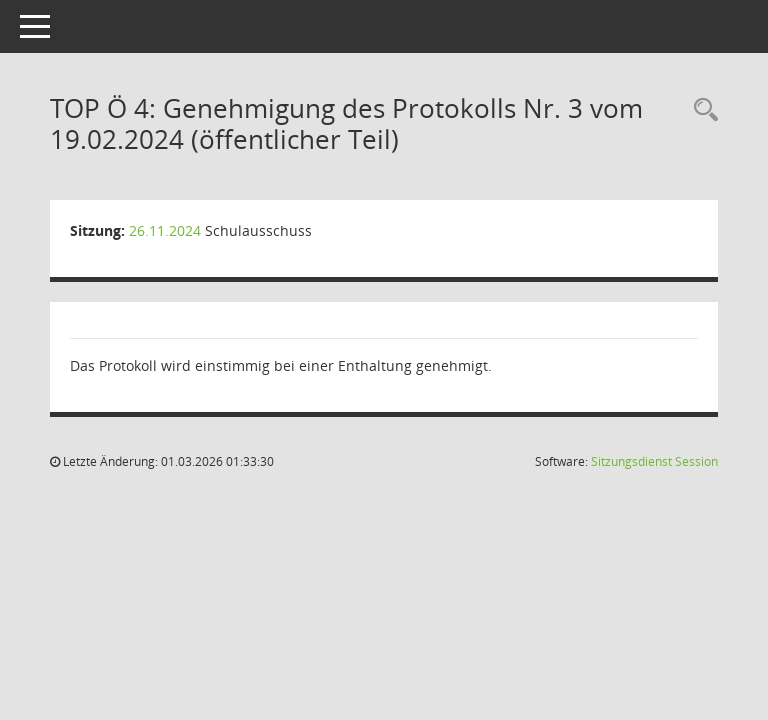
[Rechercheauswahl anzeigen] (701, 110)
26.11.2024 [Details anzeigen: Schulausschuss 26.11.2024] (165, 230)
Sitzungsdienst (654, 461)
